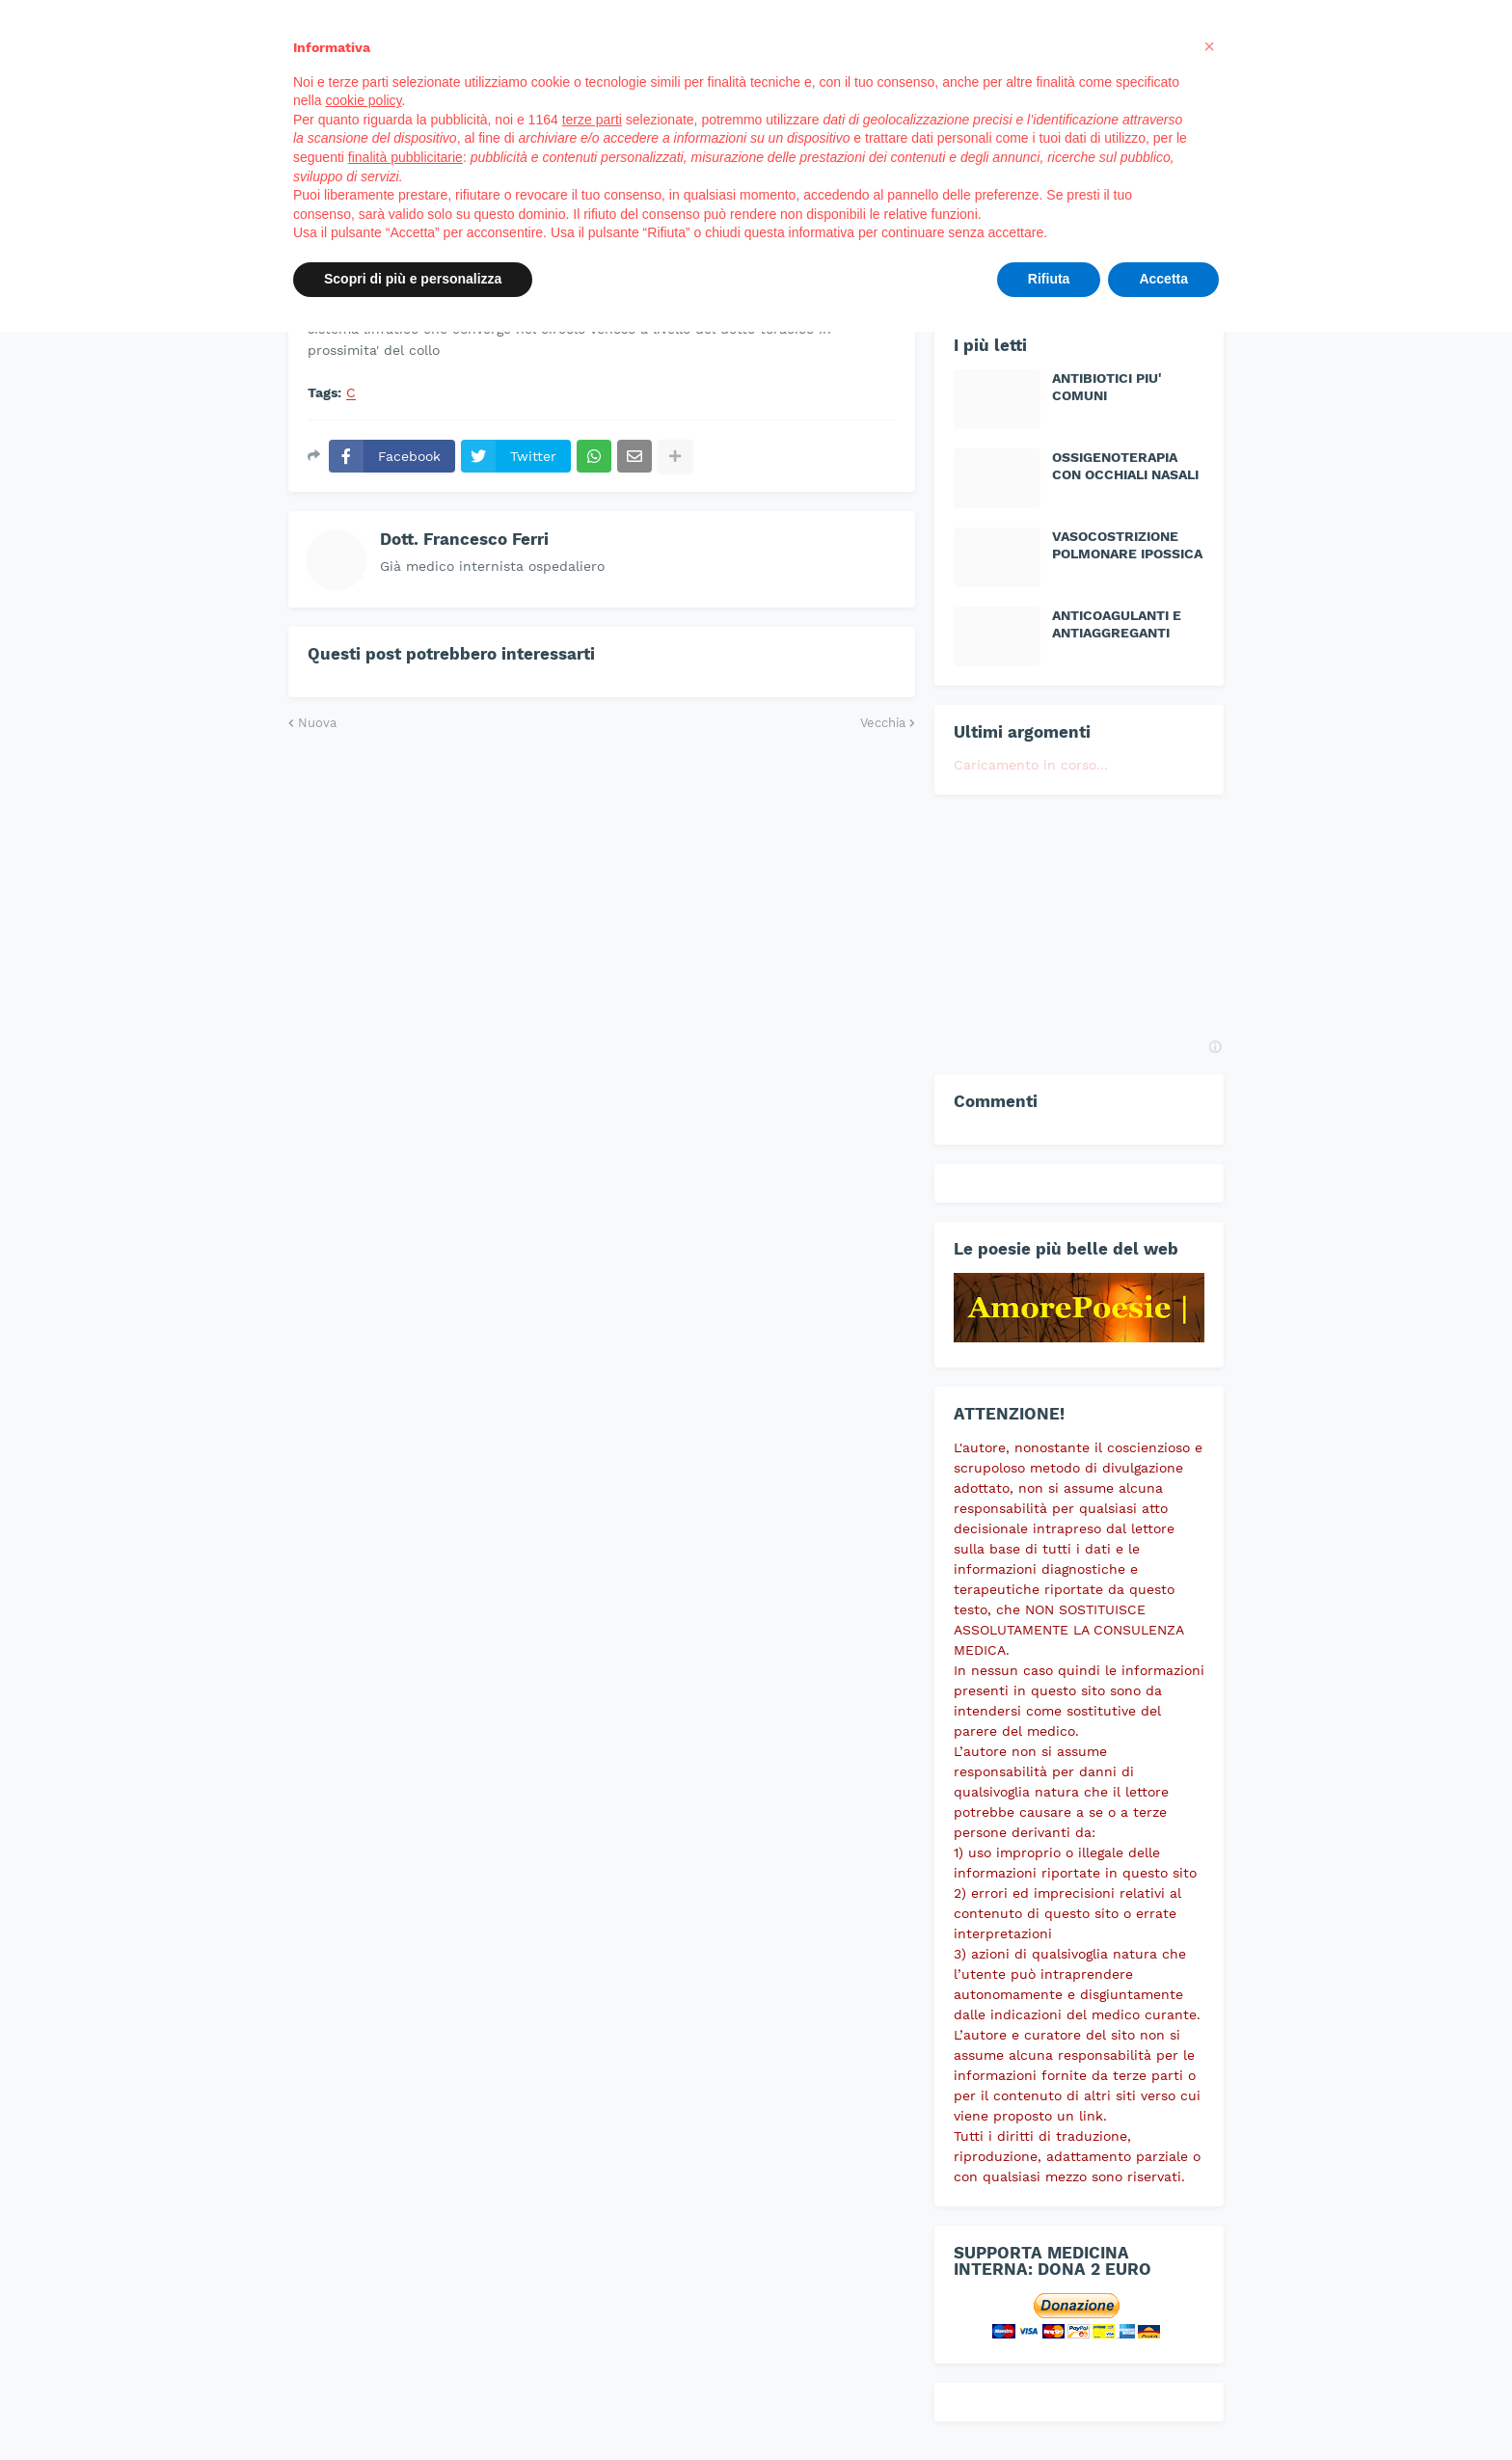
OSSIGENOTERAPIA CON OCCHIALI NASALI (1125, 465)
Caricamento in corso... (1031, 764)
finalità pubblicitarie (405, 157)
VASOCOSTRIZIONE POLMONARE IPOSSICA (1127, 544)
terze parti (592, 119)
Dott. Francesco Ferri (464, 539)
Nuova (317, 722)
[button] (1209, 46)
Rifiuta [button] (1049, 278)
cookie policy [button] (363, 100)
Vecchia (882, 722)
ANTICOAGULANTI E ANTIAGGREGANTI (1116, 624)
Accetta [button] (1163, 278)
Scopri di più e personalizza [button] (412, 278)
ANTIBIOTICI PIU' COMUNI (1107, 386)
